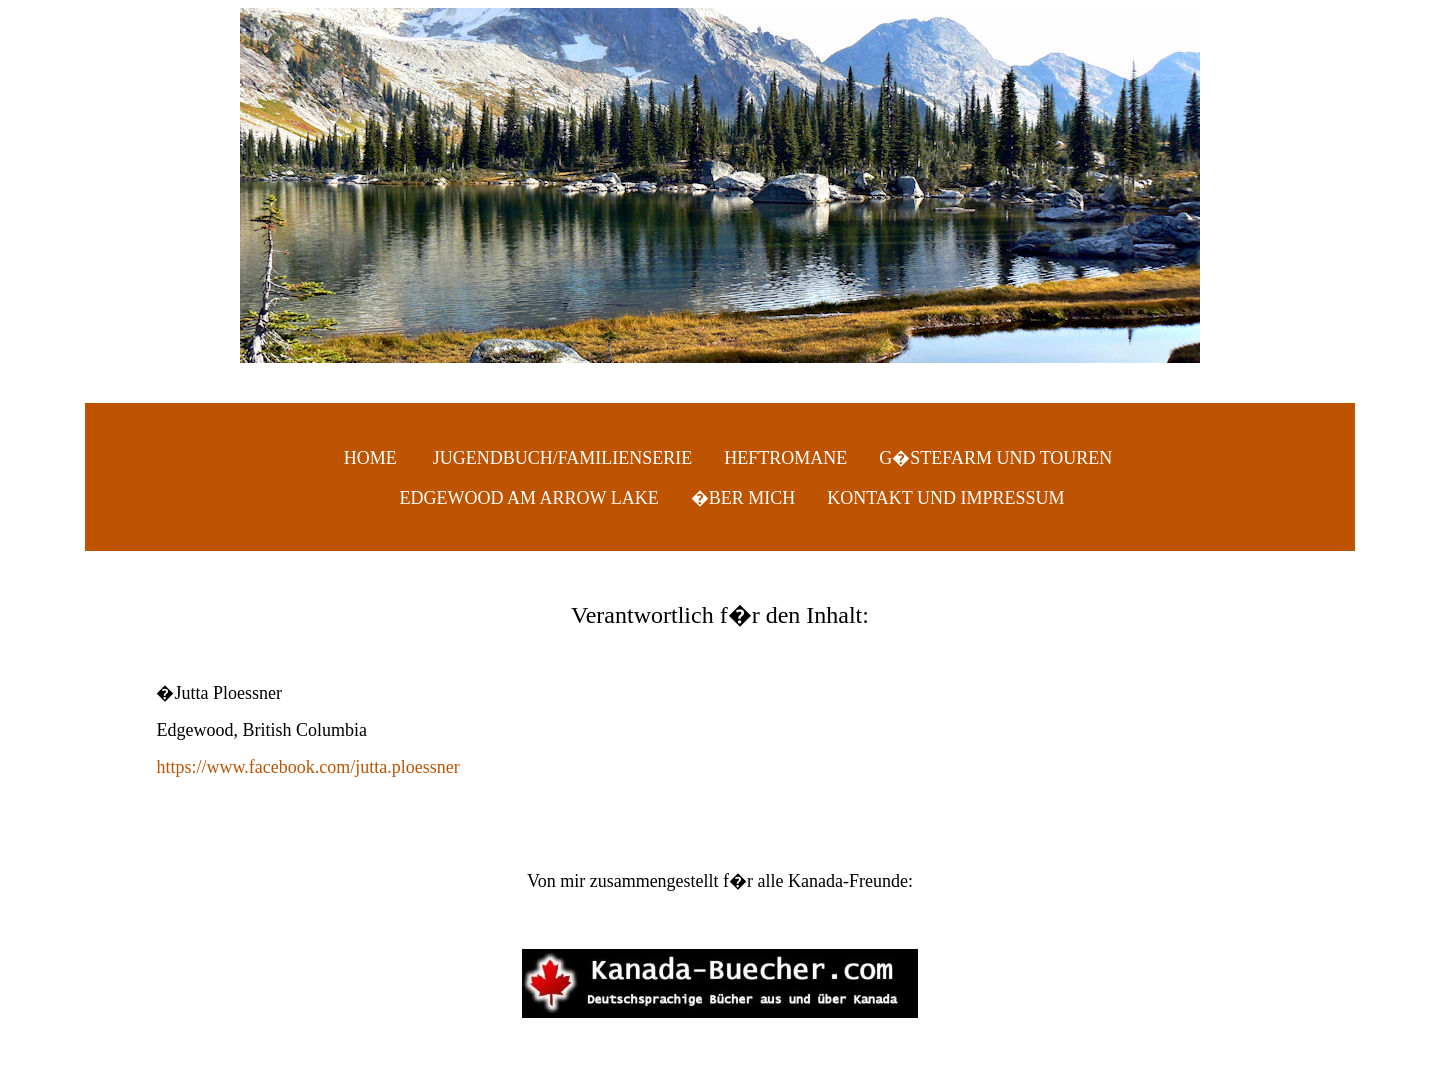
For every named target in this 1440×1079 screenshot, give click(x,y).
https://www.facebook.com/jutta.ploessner (307, 767)
